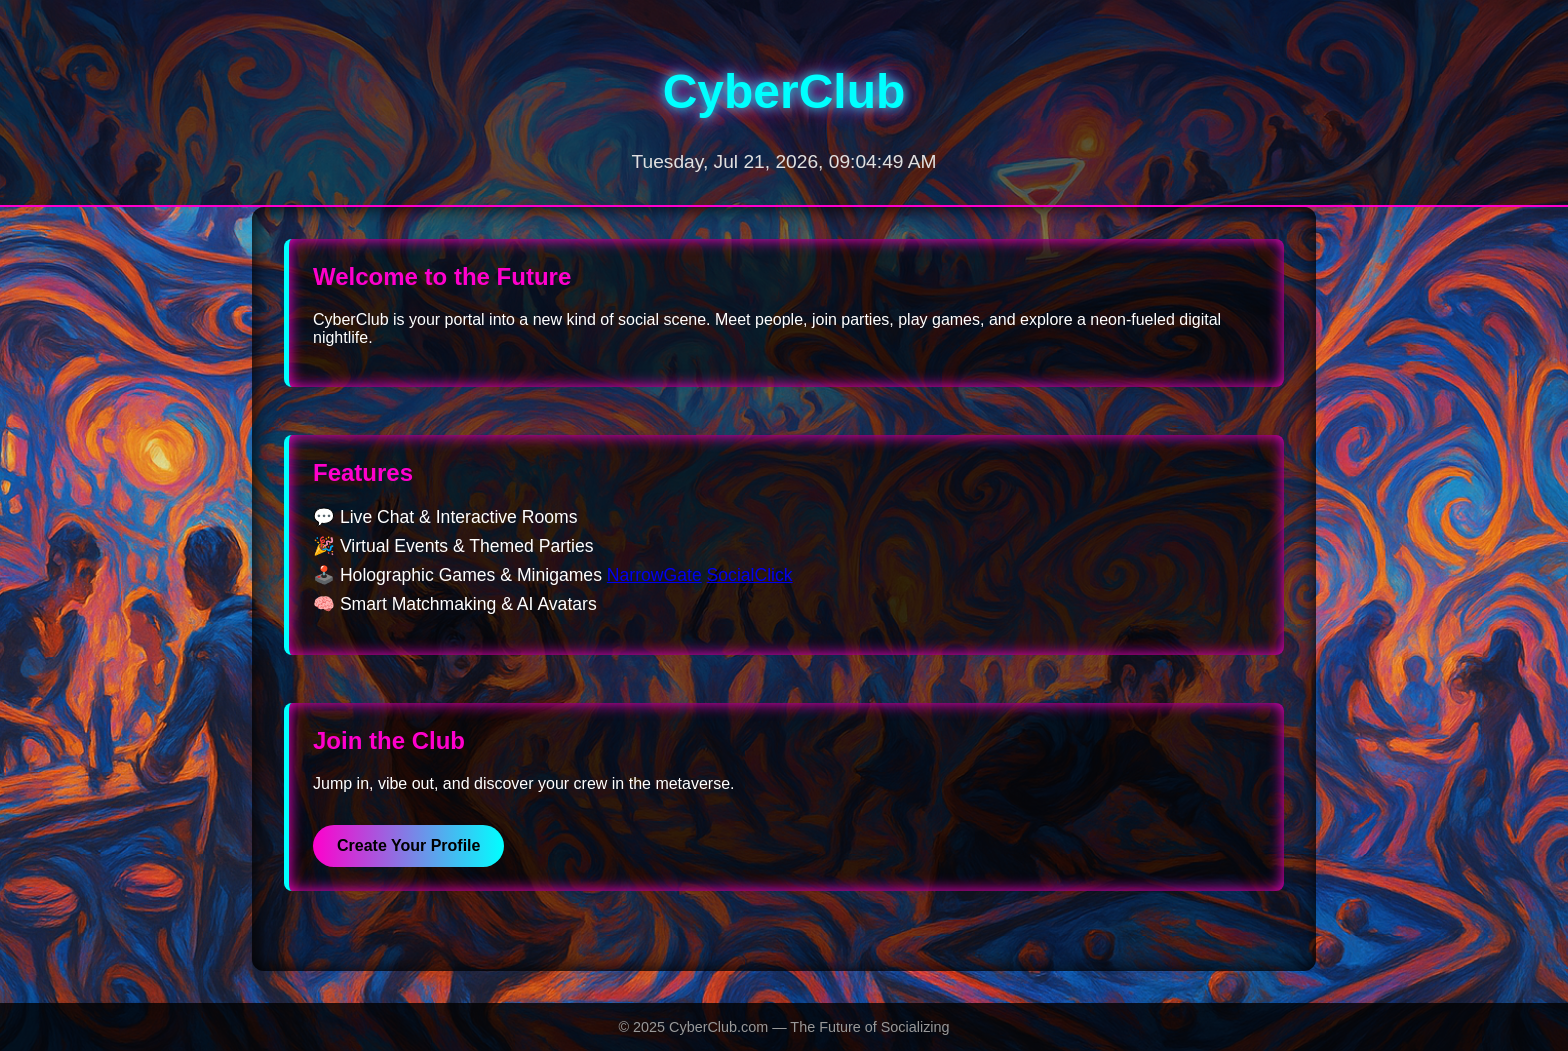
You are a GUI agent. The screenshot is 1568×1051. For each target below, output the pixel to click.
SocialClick (750, 575)
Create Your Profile (408, 845)
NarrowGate (654, 575)
